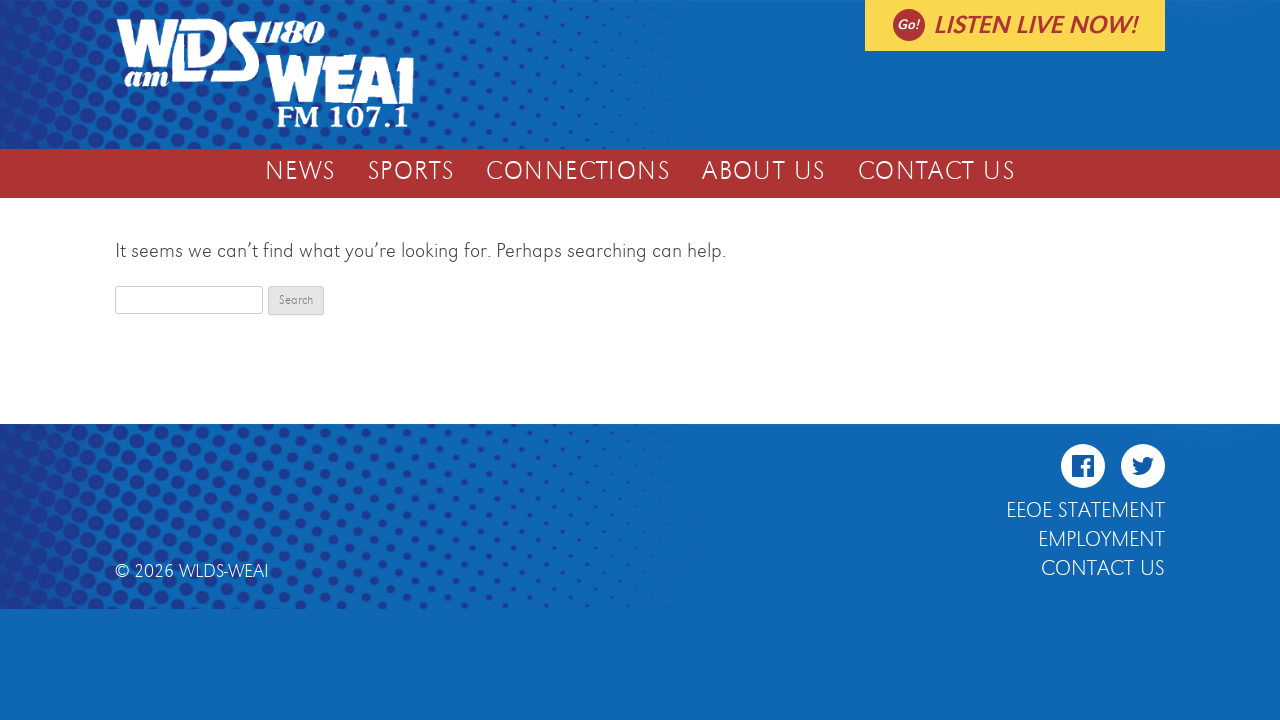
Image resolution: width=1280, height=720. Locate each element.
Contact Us (936, 172)
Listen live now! (1035, 25)
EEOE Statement (1085, 511)
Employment (1101, 540)
